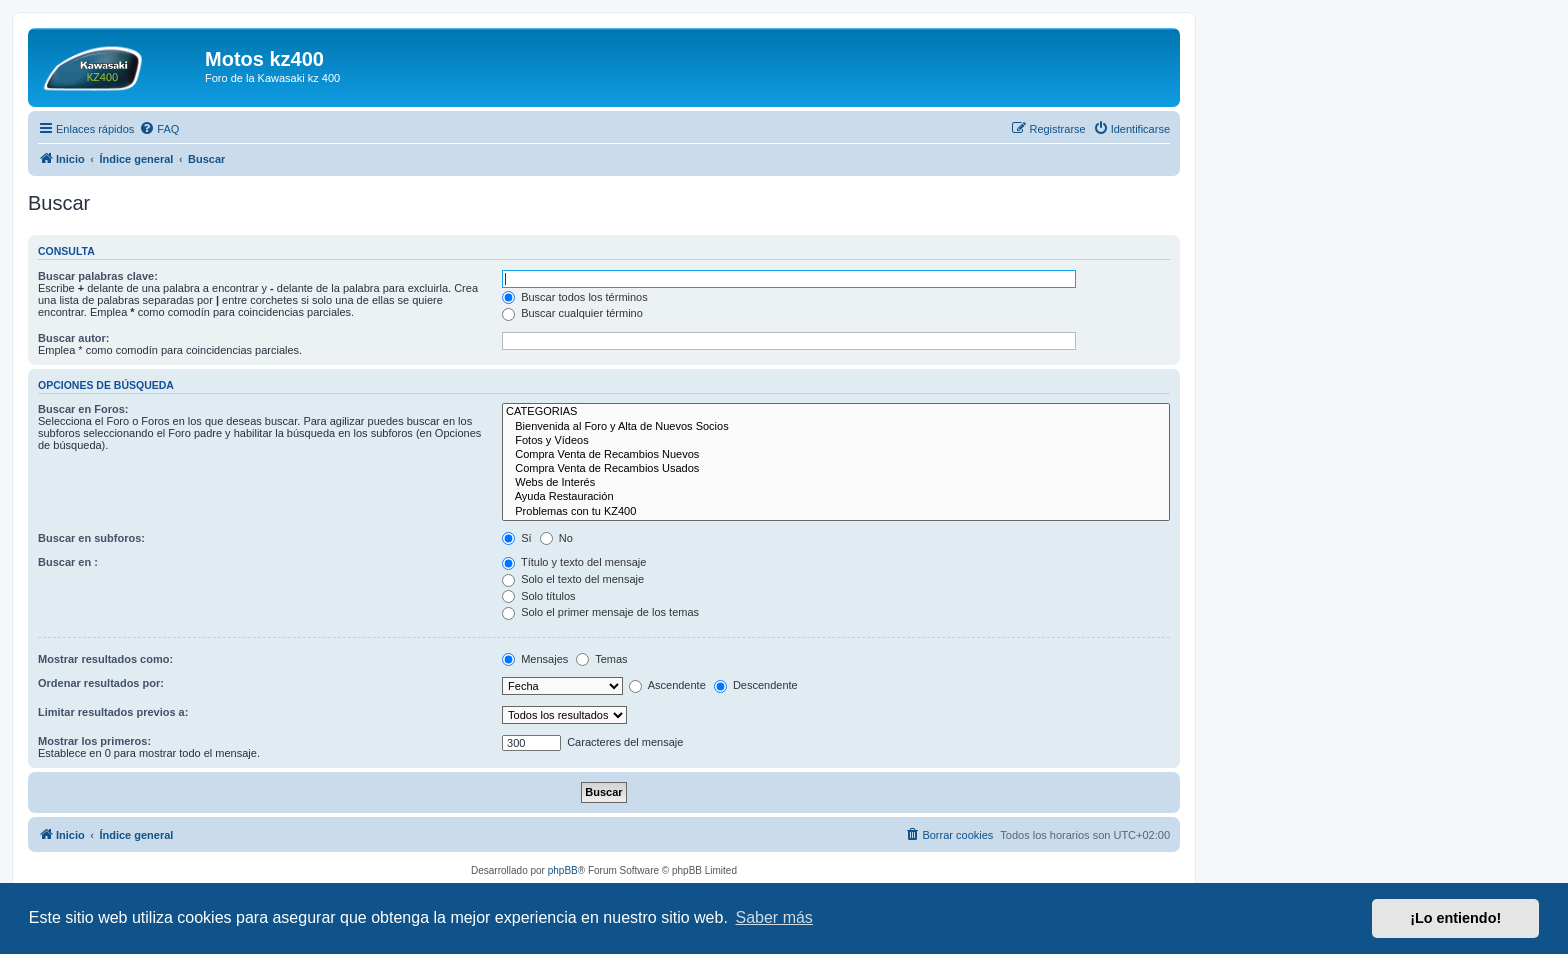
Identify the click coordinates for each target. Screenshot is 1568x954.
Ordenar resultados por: (101, 683)
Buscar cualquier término (572, 313)
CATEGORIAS (836, 412)
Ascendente (667, 685)
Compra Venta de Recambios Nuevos (836, 455)
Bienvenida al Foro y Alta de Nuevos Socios (836, 427)
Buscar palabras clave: (98, 276)
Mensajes (535, 659)
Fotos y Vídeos (836, 441)
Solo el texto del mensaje (573, 579)
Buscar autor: (74, 338)
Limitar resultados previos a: (113, 712)
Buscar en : (68, 562)
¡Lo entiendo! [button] (1455, 918)
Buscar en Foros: (83, 409)
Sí (516, 538)
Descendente (756, 685)
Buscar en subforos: (91, 538)
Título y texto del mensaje (574, 562)
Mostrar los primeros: (94, 741)
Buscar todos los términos (575, 297)
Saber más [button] (774, 917)
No (556, 538)
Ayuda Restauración (836, 497)
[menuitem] (159, 129)
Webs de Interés (836, 483)
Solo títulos (538, 596)
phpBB (563, 870)
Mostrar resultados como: (105, 659)
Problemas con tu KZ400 (836, 512)
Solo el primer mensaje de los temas (600, 612)
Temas (601, 659)
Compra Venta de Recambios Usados (836, 469)
